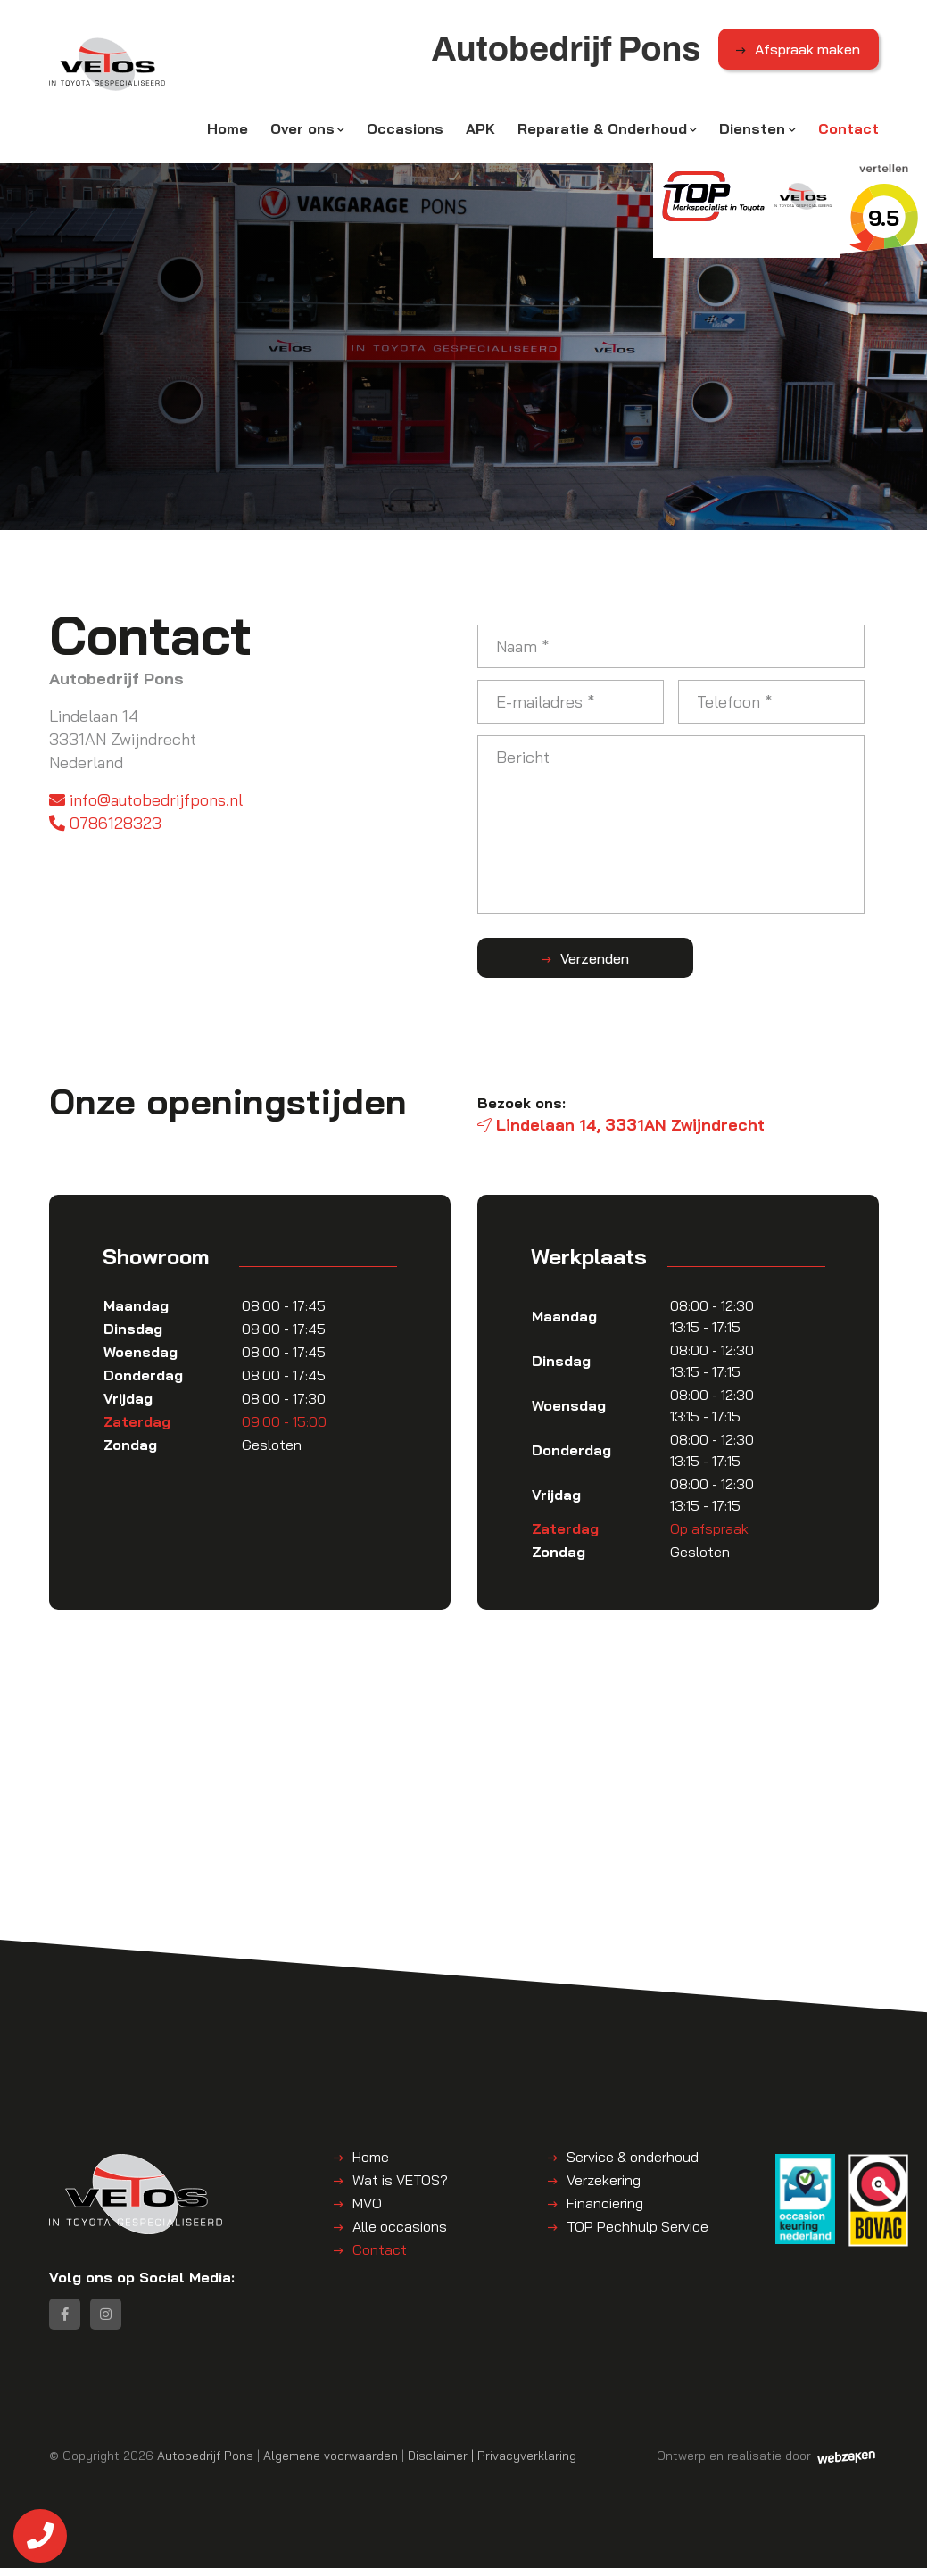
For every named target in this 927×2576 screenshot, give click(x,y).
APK (480, 131)
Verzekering (604, 2182)
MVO (367, 2206)
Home (227, 131)
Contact (848, 131)
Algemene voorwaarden (330, 2463)
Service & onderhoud (633, 2159)
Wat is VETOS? (400, 2182)
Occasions (405, 131)
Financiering (605, 2206)
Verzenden (567, 961)
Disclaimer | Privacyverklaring (492, 2463)
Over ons (302, 131)
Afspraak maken (807, 53)
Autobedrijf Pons (205, 2463)
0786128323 (105, 826)
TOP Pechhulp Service (637, 2229)
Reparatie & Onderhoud (602, 131)
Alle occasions (399, 2229)
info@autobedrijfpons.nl (146, 802)
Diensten (752, 131)
